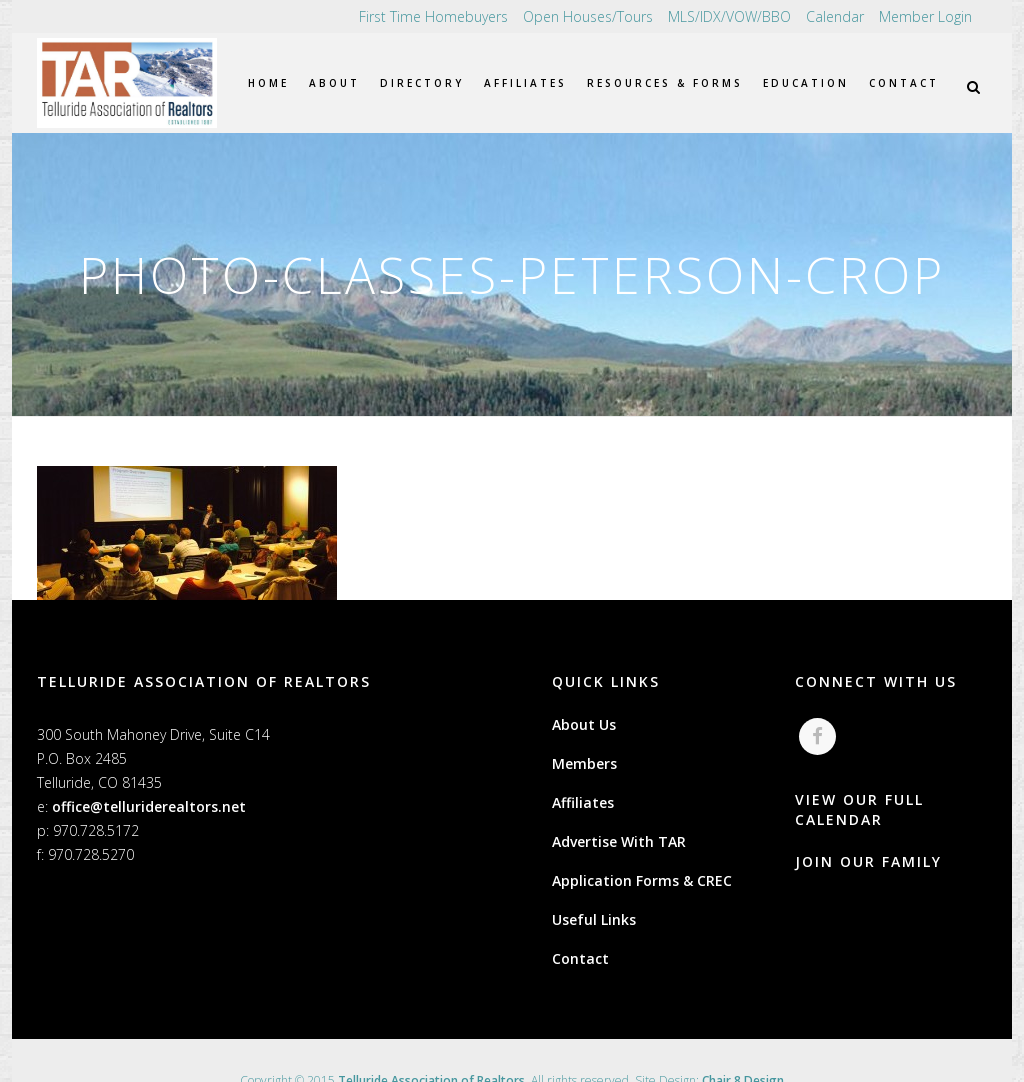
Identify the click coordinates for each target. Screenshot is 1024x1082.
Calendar (835, 16)
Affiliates (583, 802)
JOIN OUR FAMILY (868, 862)
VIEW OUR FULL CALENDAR (859, 810)
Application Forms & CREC (642, 880)
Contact (580, 958)
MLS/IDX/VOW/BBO (729, 16)
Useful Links (594, 919)
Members (584, 763)
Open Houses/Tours (588, 16)
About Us (584, 724)
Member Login (925, 16)
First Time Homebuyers (433, 16)
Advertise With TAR (619, 841)
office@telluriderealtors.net (149, 806)
